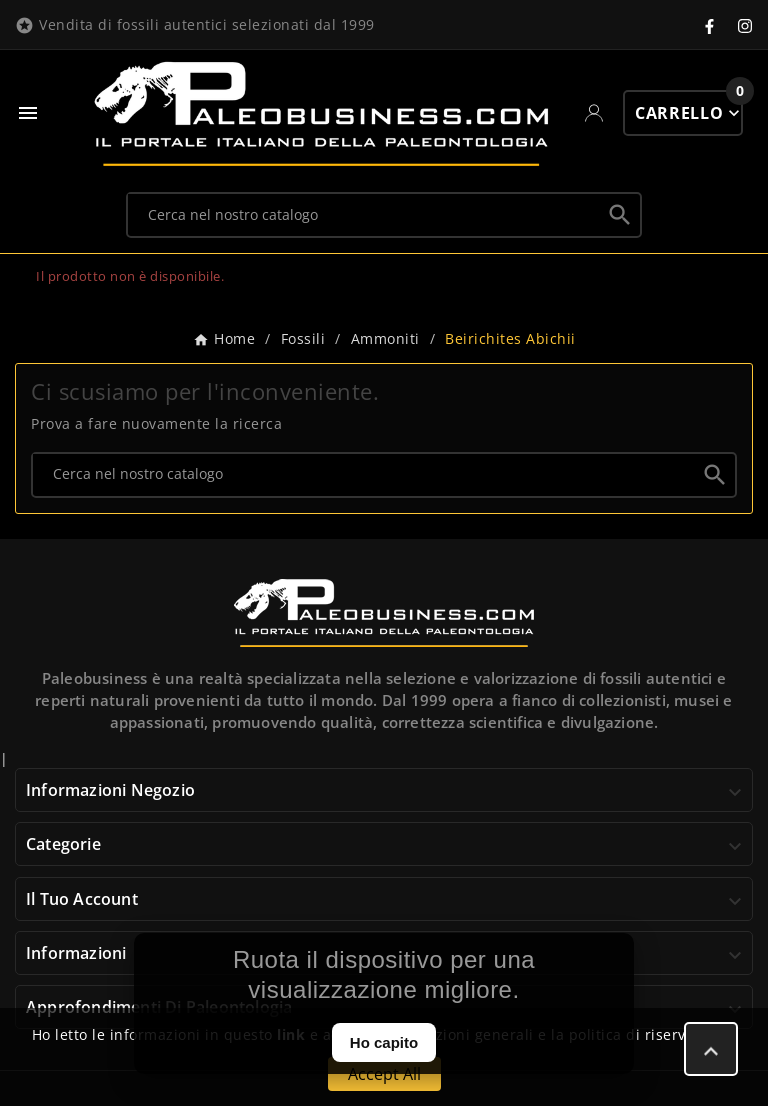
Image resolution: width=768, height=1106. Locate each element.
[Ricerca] (364, 214)
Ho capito (384, 1042)
